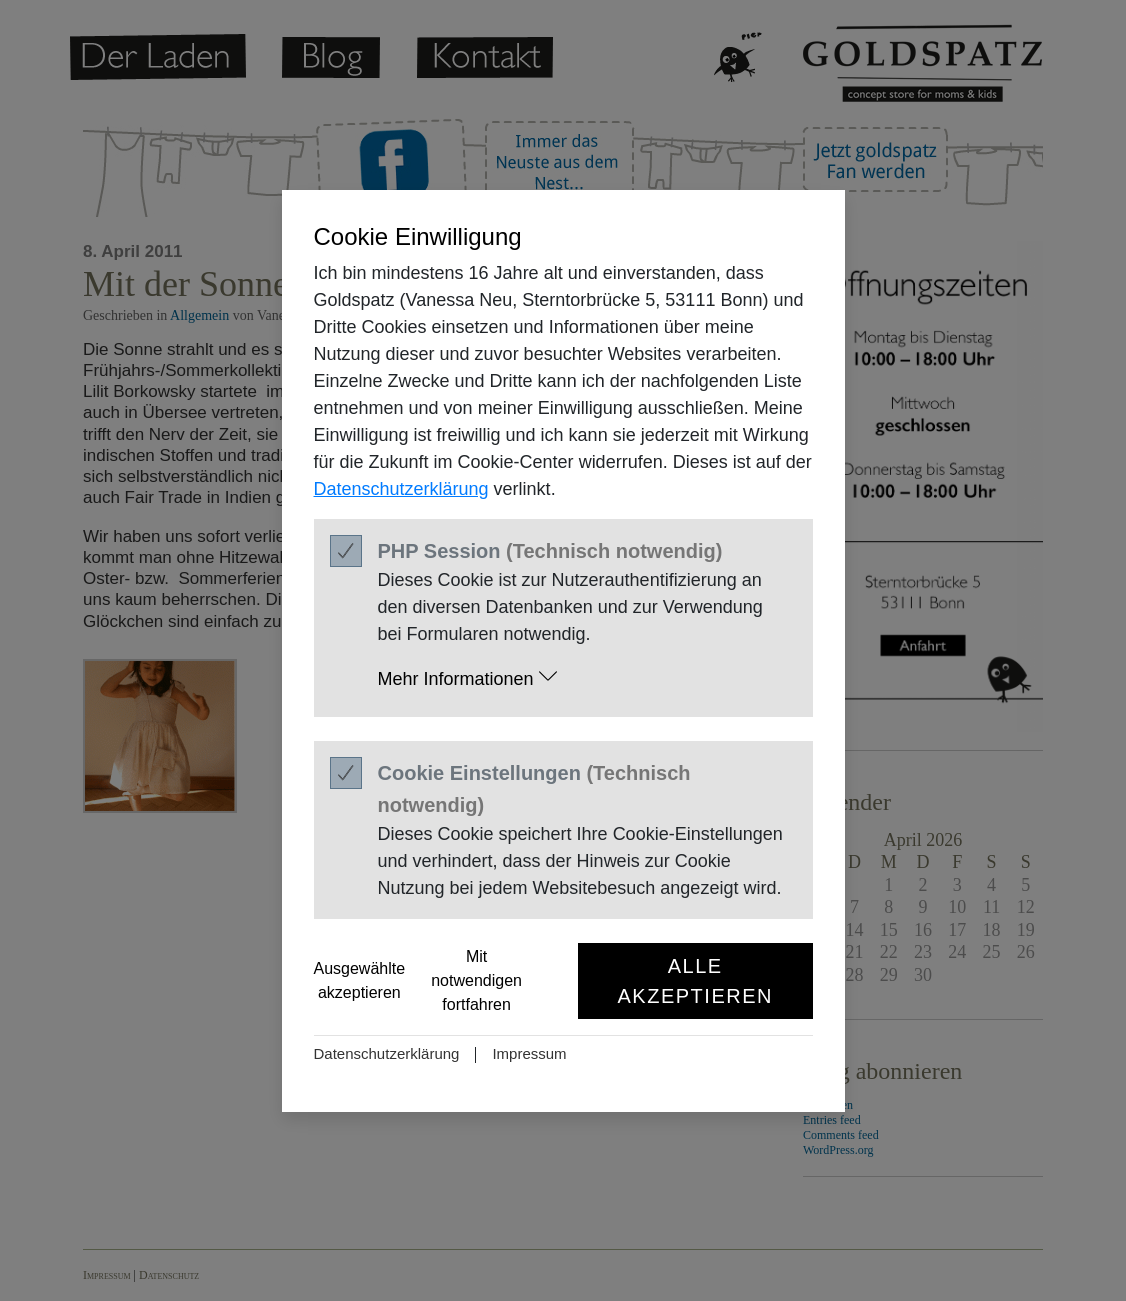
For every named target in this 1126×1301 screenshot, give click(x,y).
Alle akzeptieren (695, 981)
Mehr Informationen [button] (467, 677)
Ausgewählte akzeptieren (360, 980)
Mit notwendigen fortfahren (476, 980)
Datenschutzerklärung (401, 489)
